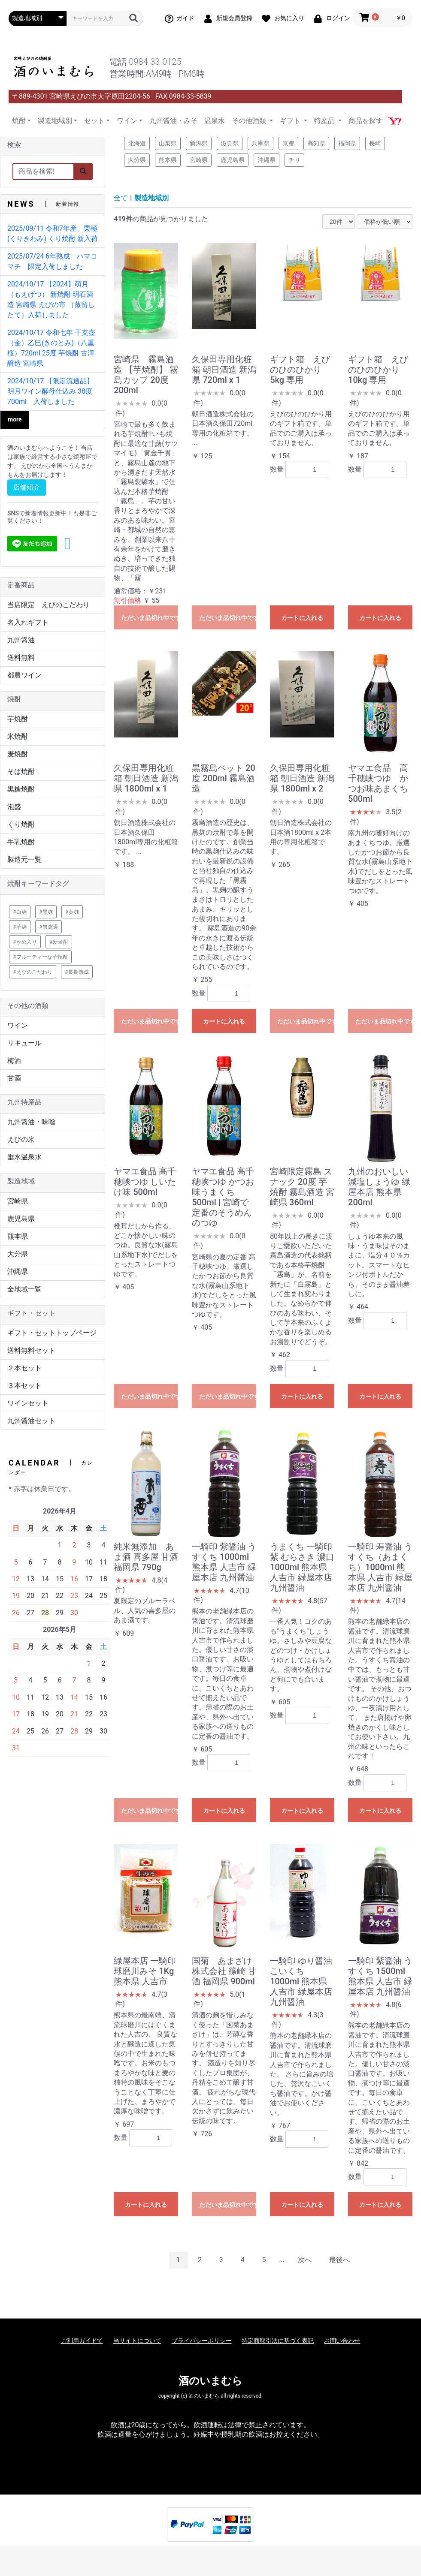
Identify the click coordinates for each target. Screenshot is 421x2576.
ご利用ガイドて (82, 2340)
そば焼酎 (21, 771)
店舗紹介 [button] (26, 487)
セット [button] (94, 121)
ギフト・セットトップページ (52, 1333)
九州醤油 (21, 640)
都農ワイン (24, 675)
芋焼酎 (17, 719)
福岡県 (347, 143)
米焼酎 (17, 736)
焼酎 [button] (19, 121)
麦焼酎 (17, 754)
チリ (294, 159)
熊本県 (17, 1236)
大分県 (17, 1254)
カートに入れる (302, 617)
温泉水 (214, 121)
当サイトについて (137, 2340)
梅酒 (14, 1060)
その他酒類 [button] (250, 121)
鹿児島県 (21, 1219)
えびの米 (21, 1139)
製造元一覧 (24, 859)
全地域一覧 (24, 1289)
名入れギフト (27, 622)
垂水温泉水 (24, 1157)
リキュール (24, 1043)
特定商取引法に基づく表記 (278, 2340)
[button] (67, 544)
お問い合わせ (342, 2340)
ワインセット (27, 1403)
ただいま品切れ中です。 (149, 617)
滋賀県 (230, 143)
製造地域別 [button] (55, 121)
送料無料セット (31, 1350)
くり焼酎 (21, 824)
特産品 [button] (325, 121)
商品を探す (365, 121)
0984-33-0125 (155, 62)
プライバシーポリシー (202, 2340)
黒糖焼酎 (21, 789)
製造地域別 (151, 198)
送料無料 (21, 657)
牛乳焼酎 (21, 842)
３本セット (24, 1385)
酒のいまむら (210, 2381)
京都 (288, 143)
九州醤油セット (31, 1421)
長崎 (375, 143)
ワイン (17, 1025)
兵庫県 (260, 143)
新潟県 (199, 143)
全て (120, 198)
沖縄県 (17, 1271)
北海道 (137, 143)
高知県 (316, 143)
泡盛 (14, 807)
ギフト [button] (291, 121)
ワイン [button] (127, 121)
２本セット (24, 1368)
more (15, 419)
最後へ (339, 2260)
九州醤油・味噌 (31, 1122)
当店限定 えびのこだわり (48, 605)
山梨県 (168, 143)
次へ (305, 2260)
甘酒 (14, 1078)
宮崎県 (17, 1201)
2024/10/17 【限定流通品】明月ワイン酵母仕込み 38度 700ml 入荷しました (50, 391)
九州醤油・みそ (173, 121)
